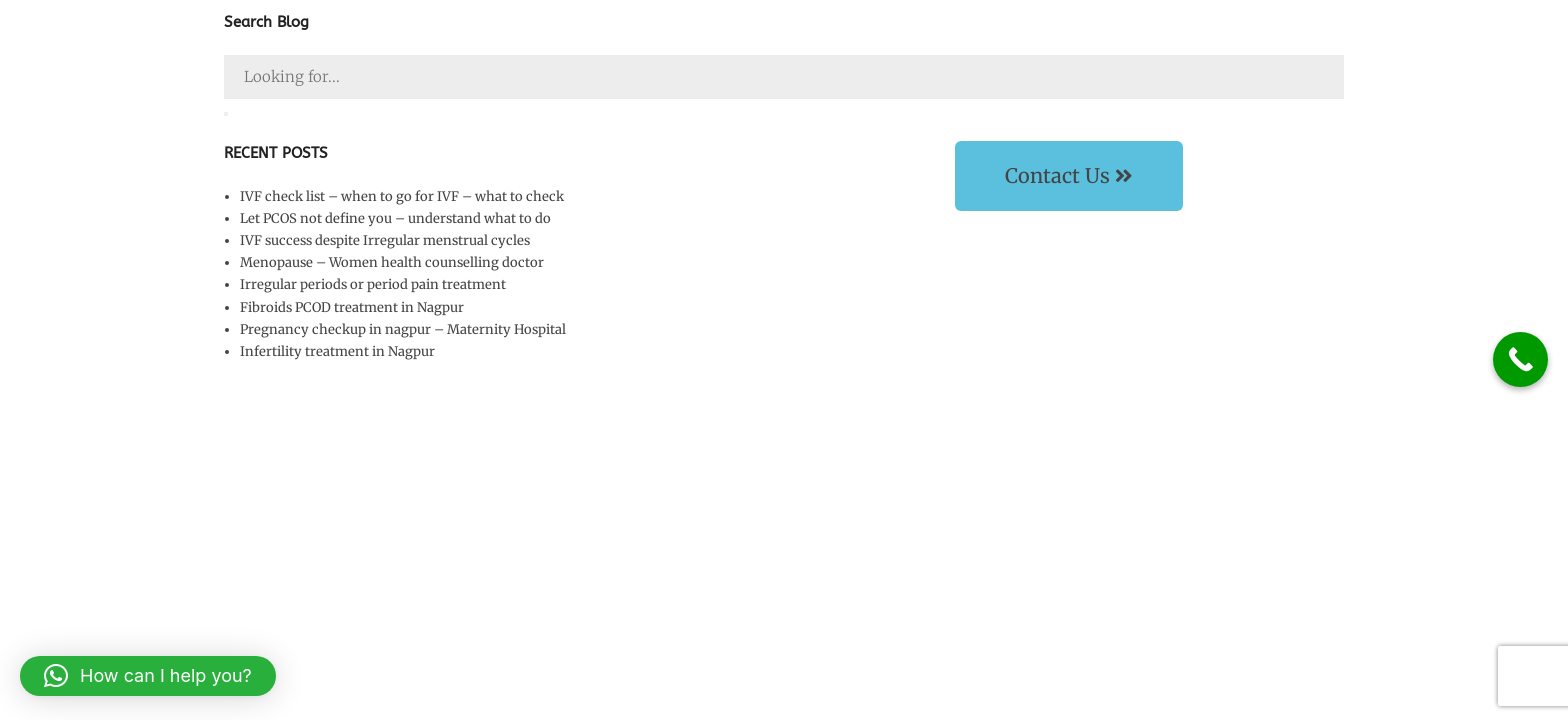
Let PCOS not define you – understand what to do (395, 218)
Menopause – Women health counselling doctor (392, 262)
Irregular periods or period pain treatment (373, 284)
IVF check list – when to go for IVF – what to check (402, 196)
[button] (148, 676)
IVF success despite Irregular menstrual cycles (385, 240)
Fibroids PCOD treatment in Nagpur (352, 307)
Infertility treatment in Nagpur (337, 351)
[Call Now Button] (1520, 359)
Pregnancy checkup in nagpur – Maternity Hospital (403, 329)
